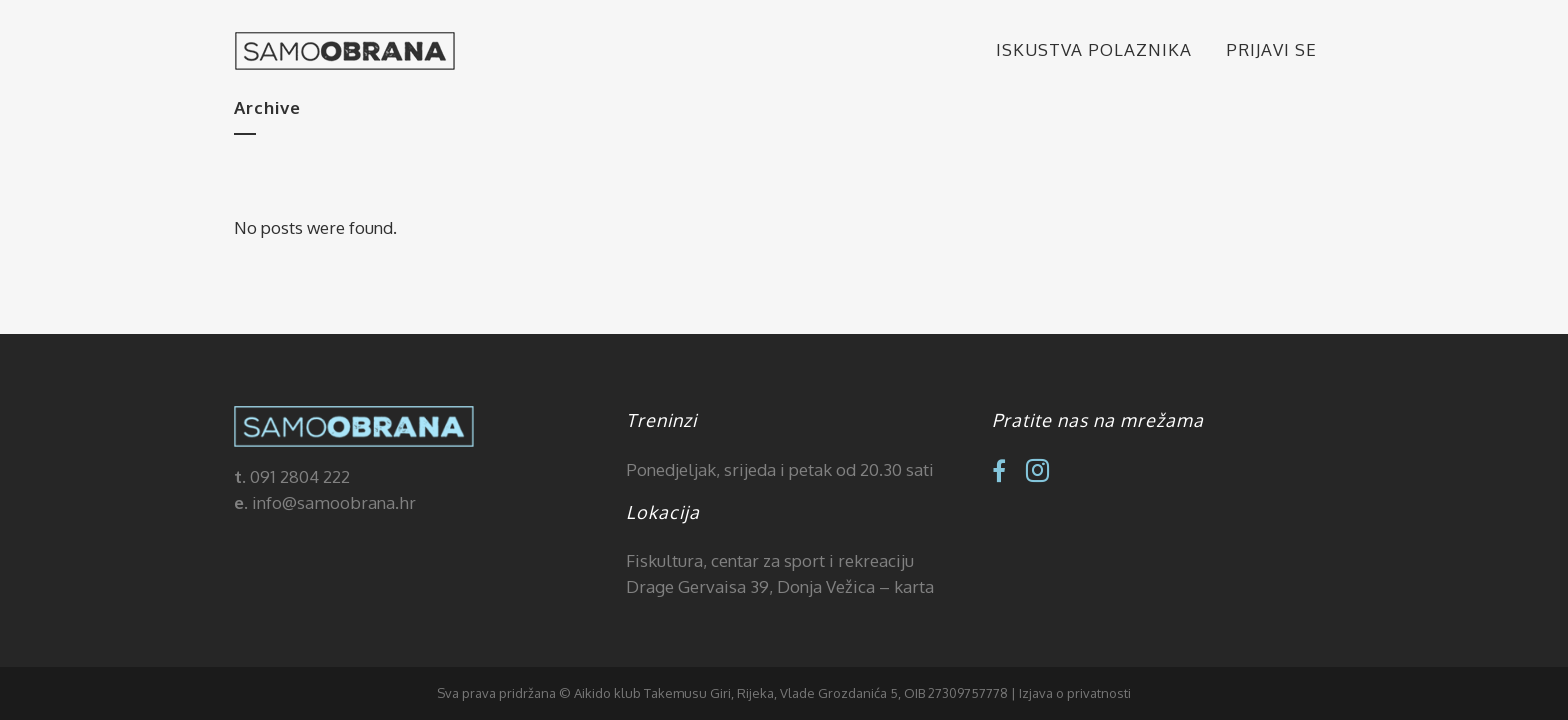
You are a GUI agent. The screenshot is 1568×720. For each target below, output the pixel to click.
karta (914, 586)
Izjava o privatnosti (1075, 693)
